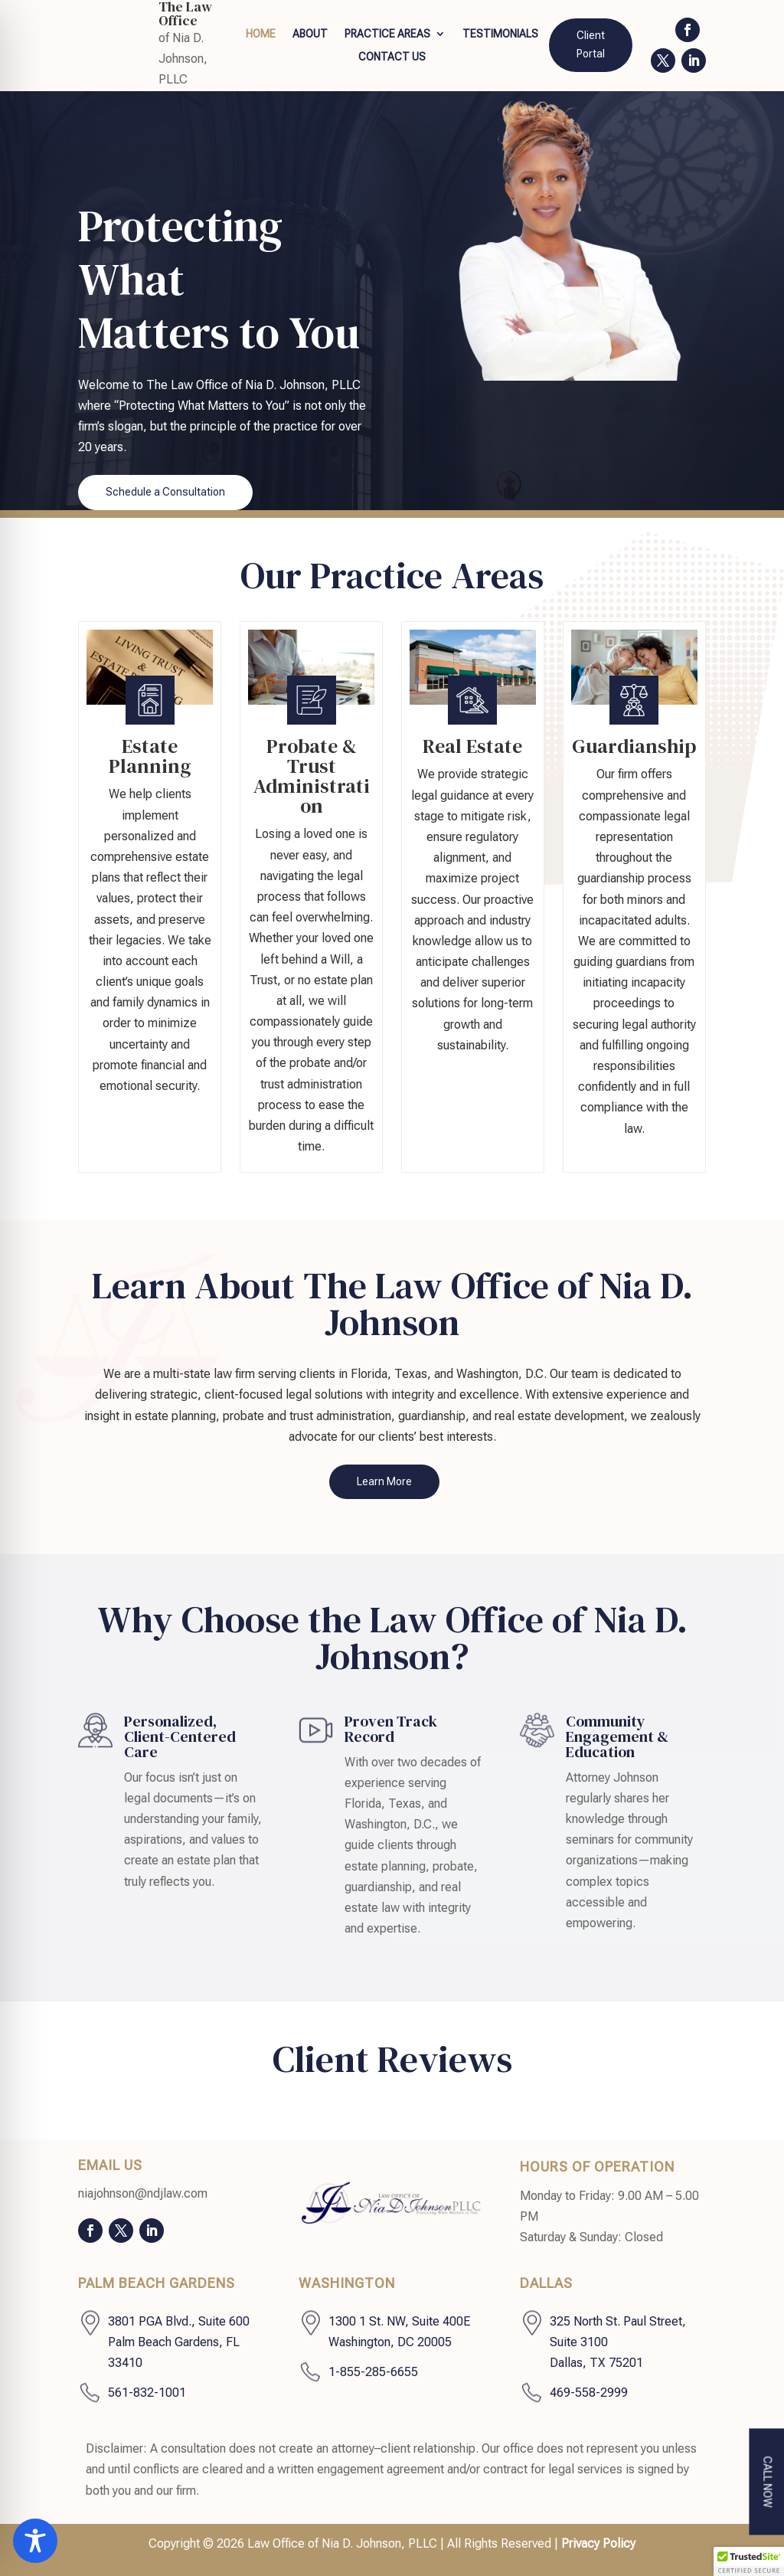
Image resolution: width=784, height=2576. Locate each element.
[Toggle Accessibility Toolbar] (35, 2541)
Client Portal (591, 44)
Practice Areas (387, 34)
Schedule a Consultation (165, 492)
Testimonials (500, 34)
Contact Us (392, 57)
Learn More (384, 1481)
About (310, 34)
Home (261, 34)
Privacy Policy (598, 2543)
